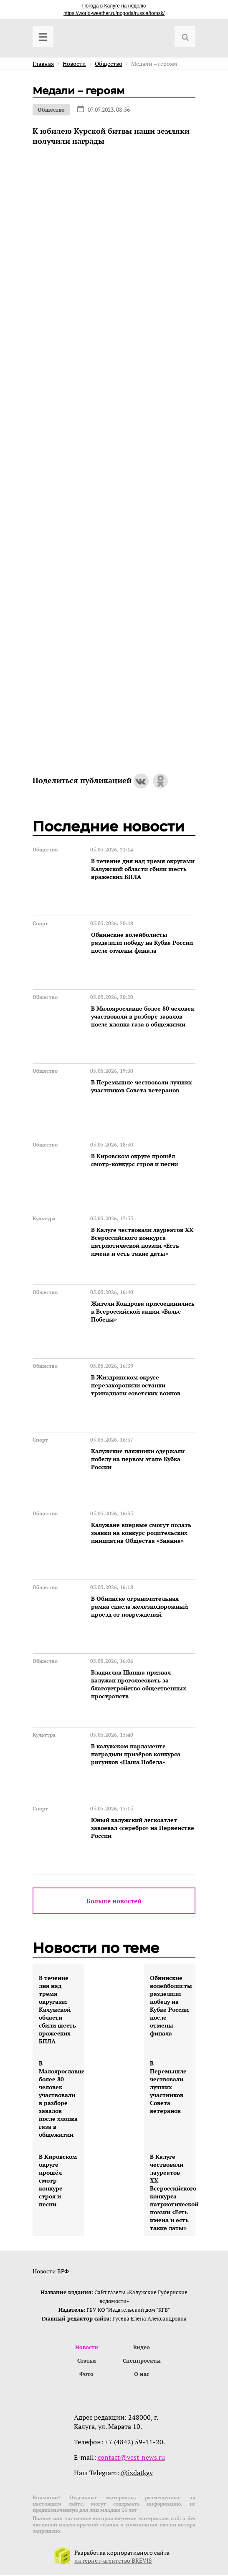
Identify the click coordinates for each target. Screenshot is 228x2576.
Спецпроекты (142, 2361)
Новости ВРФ (51, 2271)
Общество (51, 109)
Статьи (86, 2361)
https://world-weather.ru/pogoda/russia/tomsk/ (114, 13)
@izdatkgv (137, 2473)
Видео (141, 2347)
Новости (86, 2347)
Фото (86, 2375)
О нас (141, 2375)
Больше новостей (114, 1901)
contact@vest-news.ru (131, 2458)
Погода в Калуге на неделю (114, 6)
